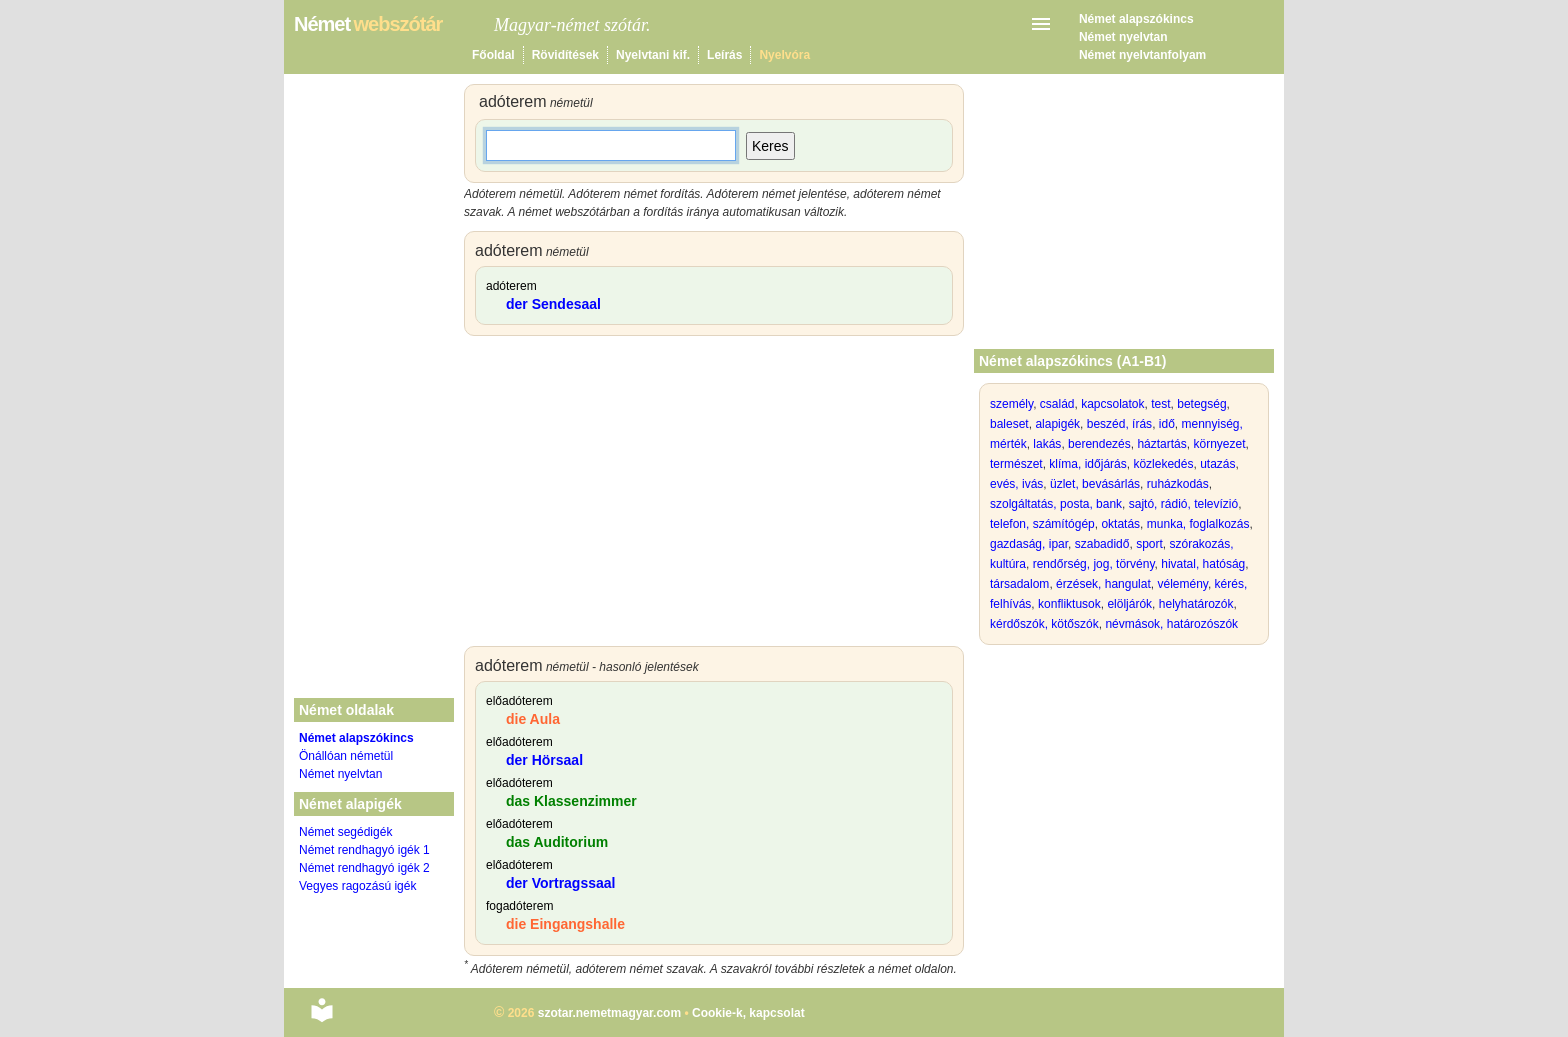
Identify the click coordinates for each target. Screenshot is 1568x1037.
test (1160, 404)
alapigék (1057, 424)
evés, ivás (1016, 484)
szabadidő (1102, 544)
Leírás (724, 55)
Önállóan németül (346, 756)
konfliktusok (1069, 604)
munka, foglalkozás (1198, 524)
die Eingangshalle (565, 924)
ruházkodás (1178, 484)
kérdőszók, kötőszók (1044, 624)
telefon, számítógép (1042, 524)
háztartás (1161, 444)
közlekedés (1163, 464)
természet (1016, 464)
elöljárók (1129, 604)
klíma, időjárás (1087, 464)
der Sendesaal (553, 304)
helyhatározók (1196, 604)
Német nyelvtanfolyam (1142, 55)
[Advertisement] (714, 496)
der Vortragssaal (560, 883)
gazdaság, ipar (1029, 544)
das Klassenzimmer (571, 801)
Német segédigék (345, 832)
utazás (1217, 464)
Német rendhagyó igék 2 (364, 868)
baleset (1009, 424)
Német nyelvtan (1123, 37)
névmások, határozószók (1171, 624)
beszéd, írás (1119, 424)
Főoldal (493, 55)
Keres (770, 146)
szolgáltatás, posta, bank (1056, 504)
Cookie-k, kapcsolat (748, 1013)
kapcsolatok (1112, 404)
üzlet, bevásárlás (1095, 484)
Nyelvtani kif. (653, 55)
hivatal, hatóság (1203, 564)
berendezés (1099, 444)
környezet (1219, 444)
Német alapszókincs (1136, 19)
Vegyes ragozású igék (357, 886)
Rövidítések (565, 55)
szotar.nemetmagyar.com (609, 1013)
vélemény (1182, 584)
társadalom (1019, 584)
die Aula (533, 719)
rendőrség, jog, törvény (1094, 564)
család (1057, 404)
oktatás (1120, 524)
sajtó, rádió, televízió (1183, 504)
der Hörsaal (544, 760)
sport (1149, 544)
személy (1011, 404)
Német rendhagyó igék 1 (364, 850)
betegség (1201, 404)
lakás (1047, 444)
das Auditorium (557, 842)
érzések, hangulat (1103, 584)
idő (1167, 424)
